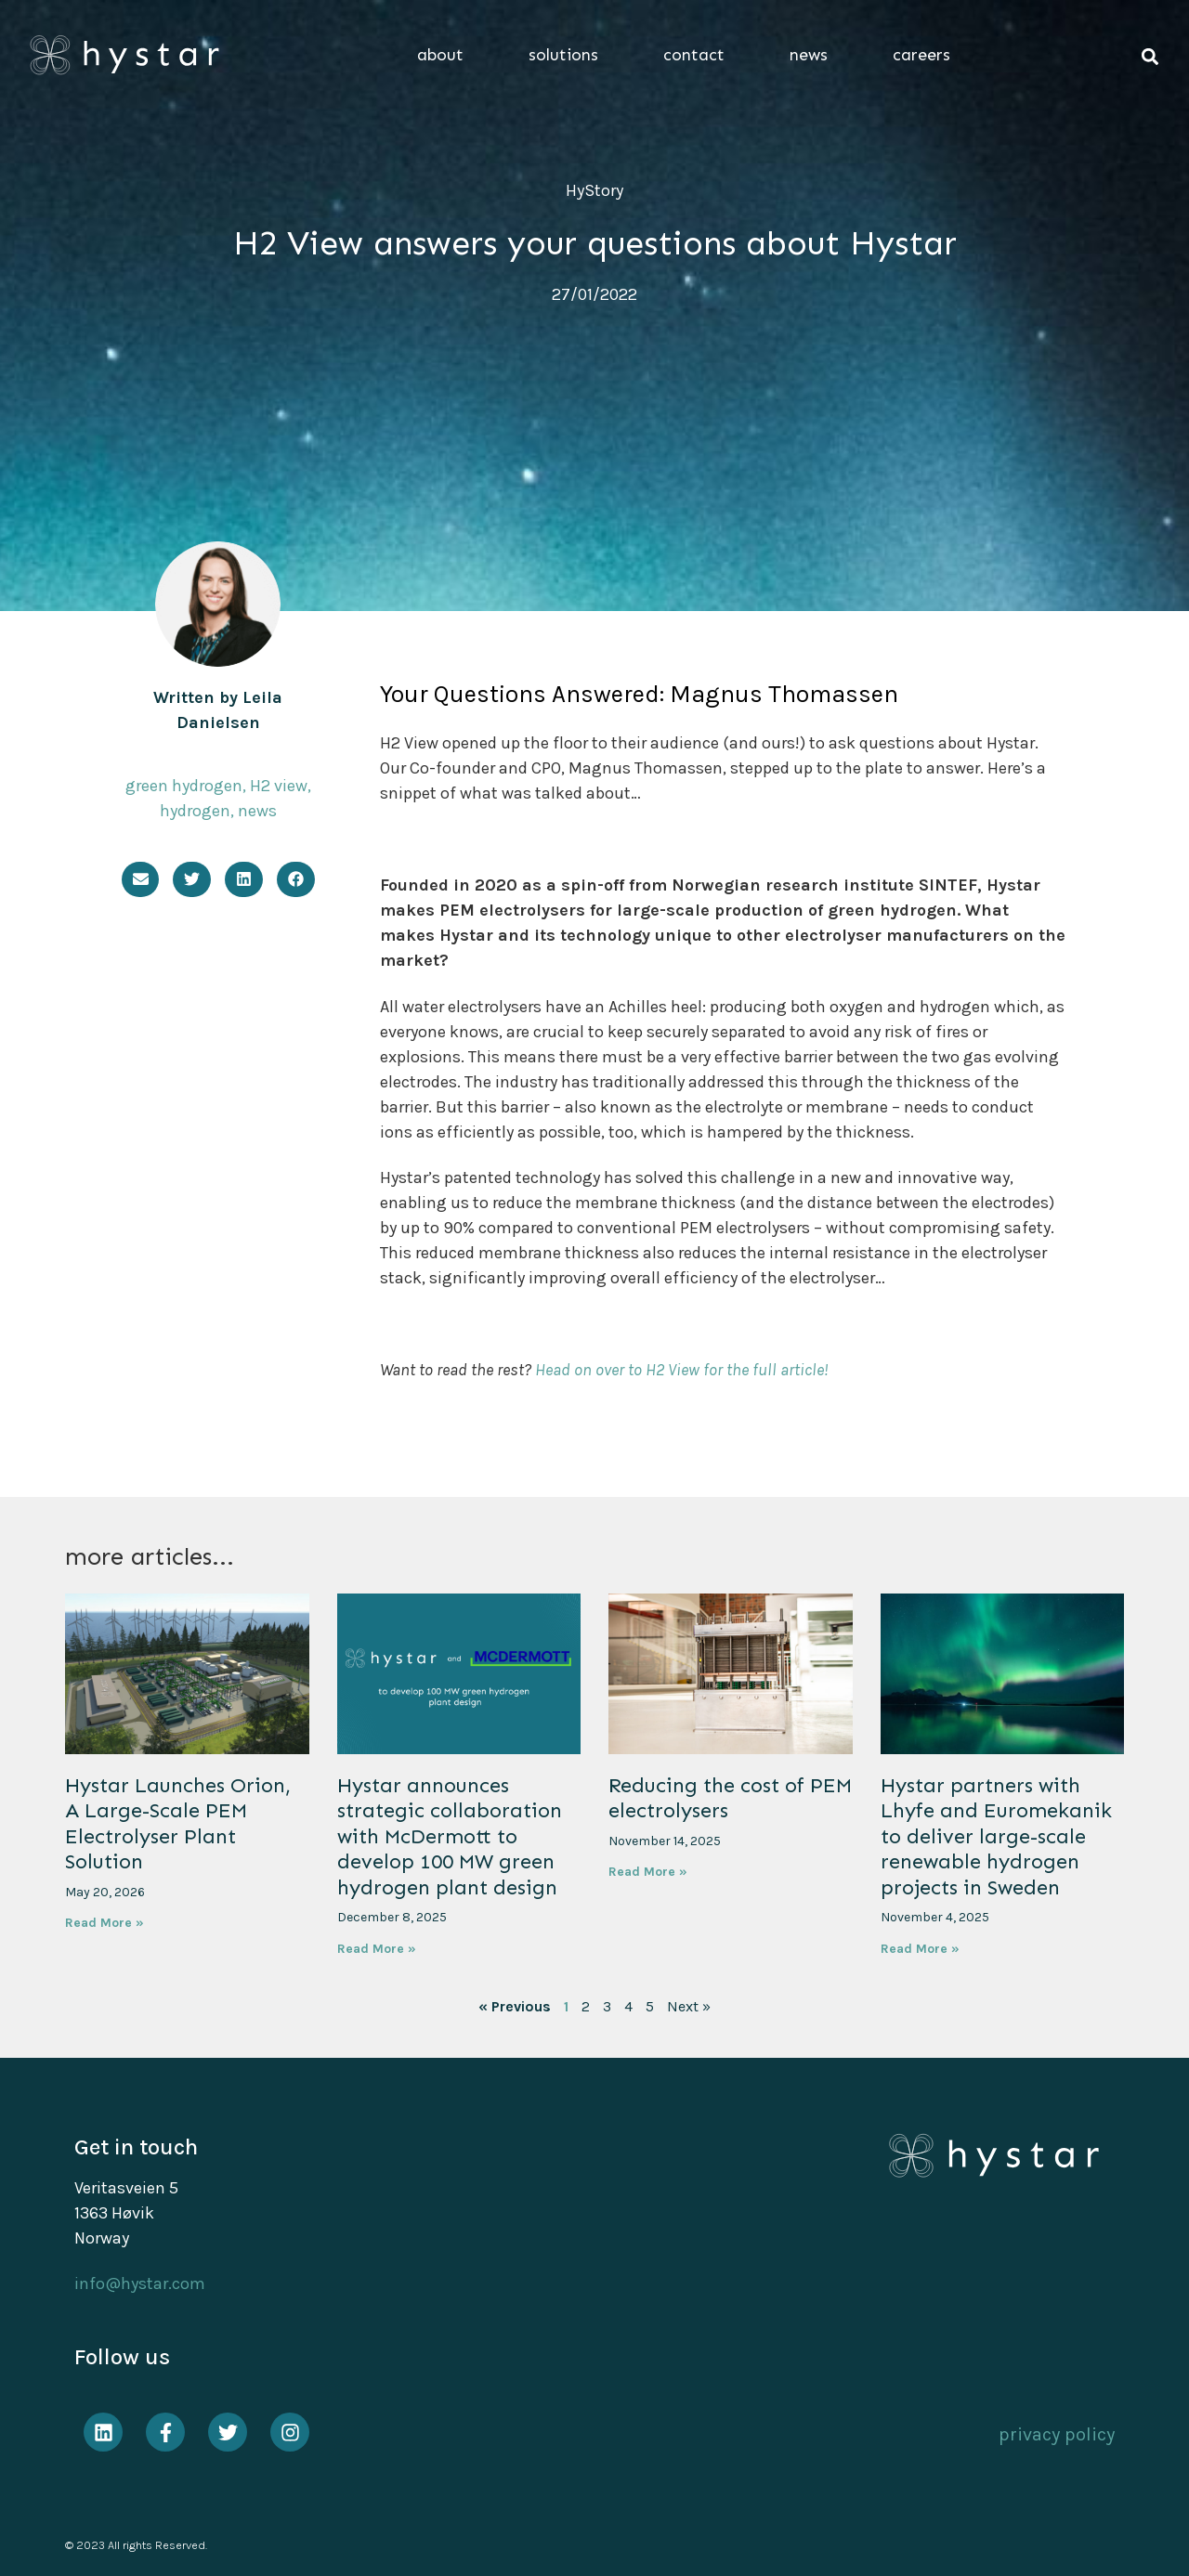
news (813, 55)
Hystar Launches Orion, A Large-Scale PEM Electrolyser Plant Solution (178, 1824)
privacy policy (1057, 2434)
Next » (689, 2006)
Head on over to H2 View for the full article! (682, 1370)
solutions (568, 55)
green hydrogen (183, 785)
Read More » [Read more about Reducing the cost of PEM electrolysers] (647, 1872)
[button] (1149, 57)
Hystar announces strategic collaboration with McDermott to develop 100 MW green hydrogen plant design (449, 1836)
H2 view (278, 785)
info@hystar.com (139, 2283)
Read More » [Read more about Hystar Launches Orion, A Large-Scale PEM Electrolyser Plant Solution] (104, 1923)
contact (698, 55)
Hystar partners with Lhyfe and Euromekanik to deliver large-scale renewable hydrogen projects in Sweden (996, 1836)
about (445, 55)
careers (921, 55)
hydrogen (195, 810)
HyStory (594, 190)
